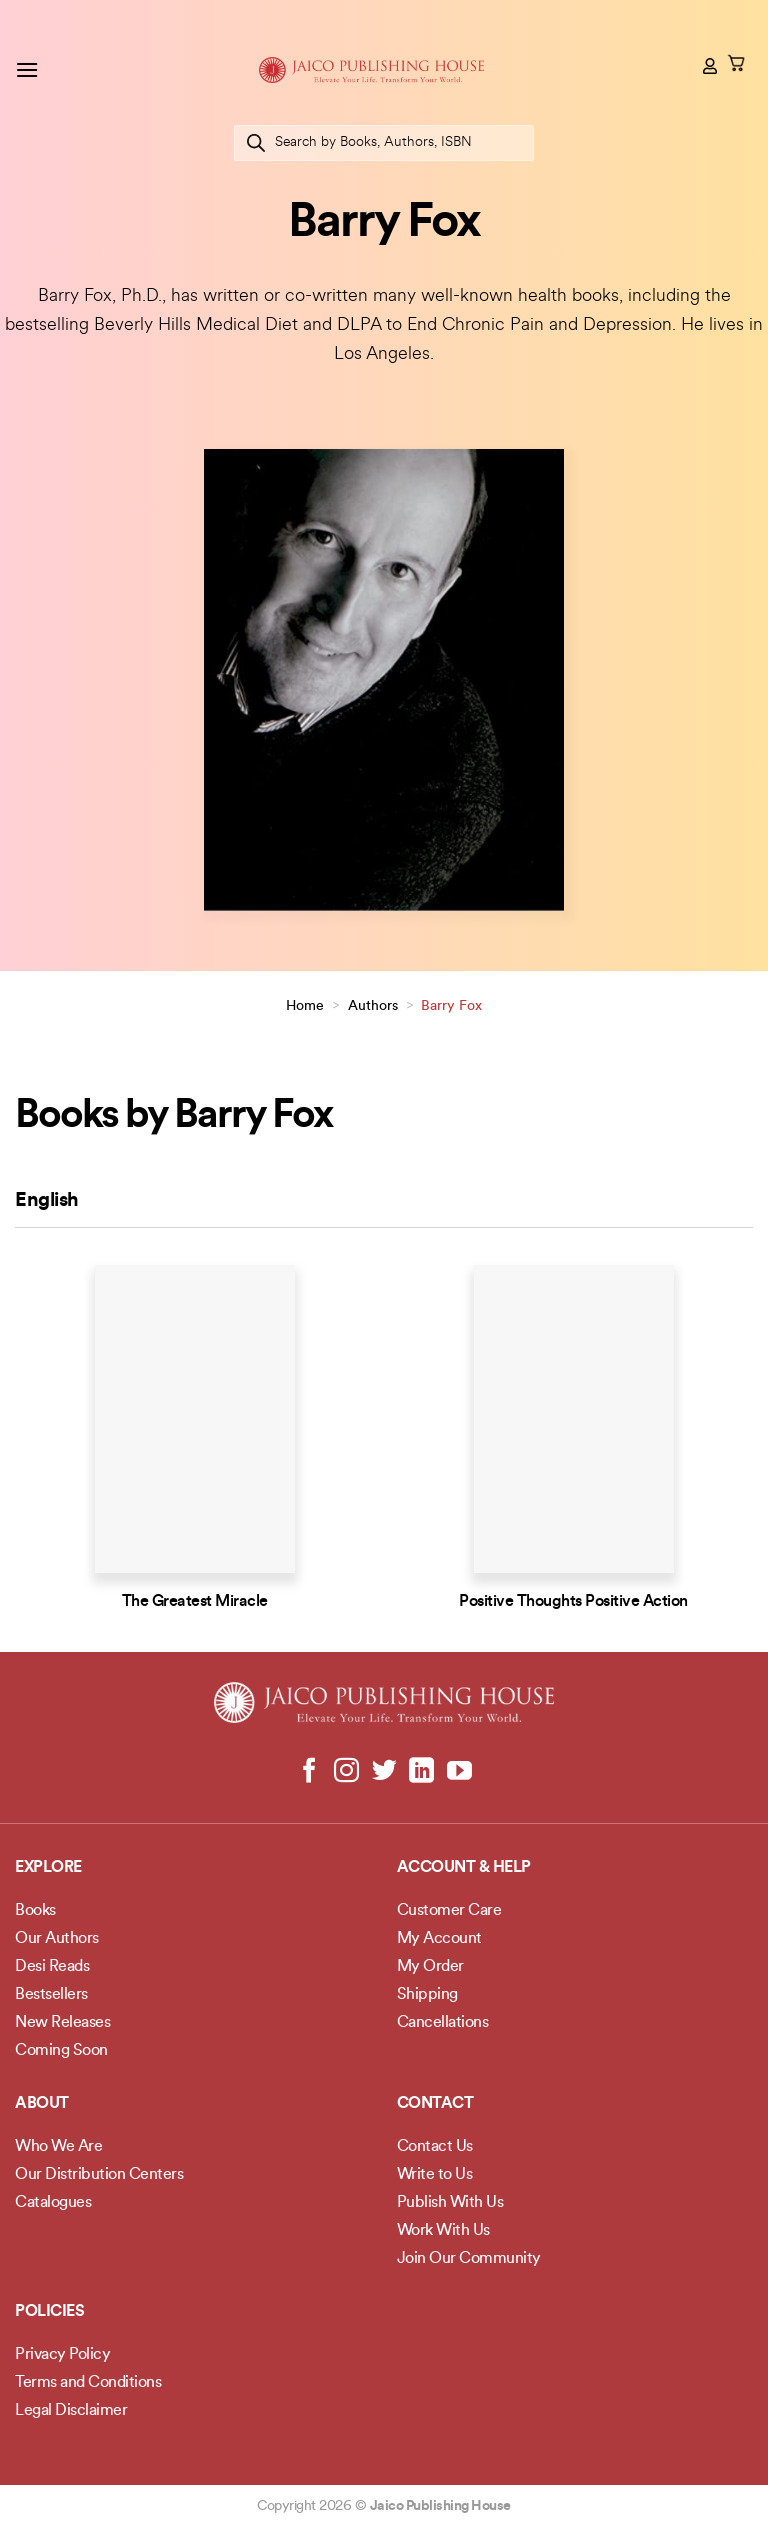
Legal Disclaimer (71, 2411)
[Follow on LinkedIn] (421, 1772)
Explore (48, 1868)
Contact (435, 2104)
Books (35, 1911)
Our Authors (57, 1939)
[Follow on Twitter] (384, 1772)
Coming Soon (61, 2051)
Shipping (427, 1995)
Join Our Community (469, 2259)
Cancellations (443, 2023)
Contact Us (435, 2147)
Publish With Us (450, 2203)
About (42, 2104)
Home (305, 1006)
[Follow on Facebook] (309, 1772)
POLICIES (49, 2312)
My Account (439, 1939)
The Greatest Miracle (195, 1602)
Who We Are (58, 2147)
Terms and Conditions (88, 2383)
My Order (430, 1967)
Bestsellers (51, 1995)
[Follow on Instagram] (346, 1772)
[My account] (711, 66)
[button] (27, 69)
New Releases (62, 2023)
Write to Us (435, 2175)
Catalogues (53, 2203)
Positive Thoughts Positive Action (573, 1602)
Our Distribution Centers (99, 2175)
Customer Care (449, 1911)
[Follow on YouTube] (458, 1772)
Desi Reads (52, 1967)
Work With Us (443, 2231)
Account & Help (464, 1868)
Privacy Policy (62, 2355)
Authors (373, 1006)
